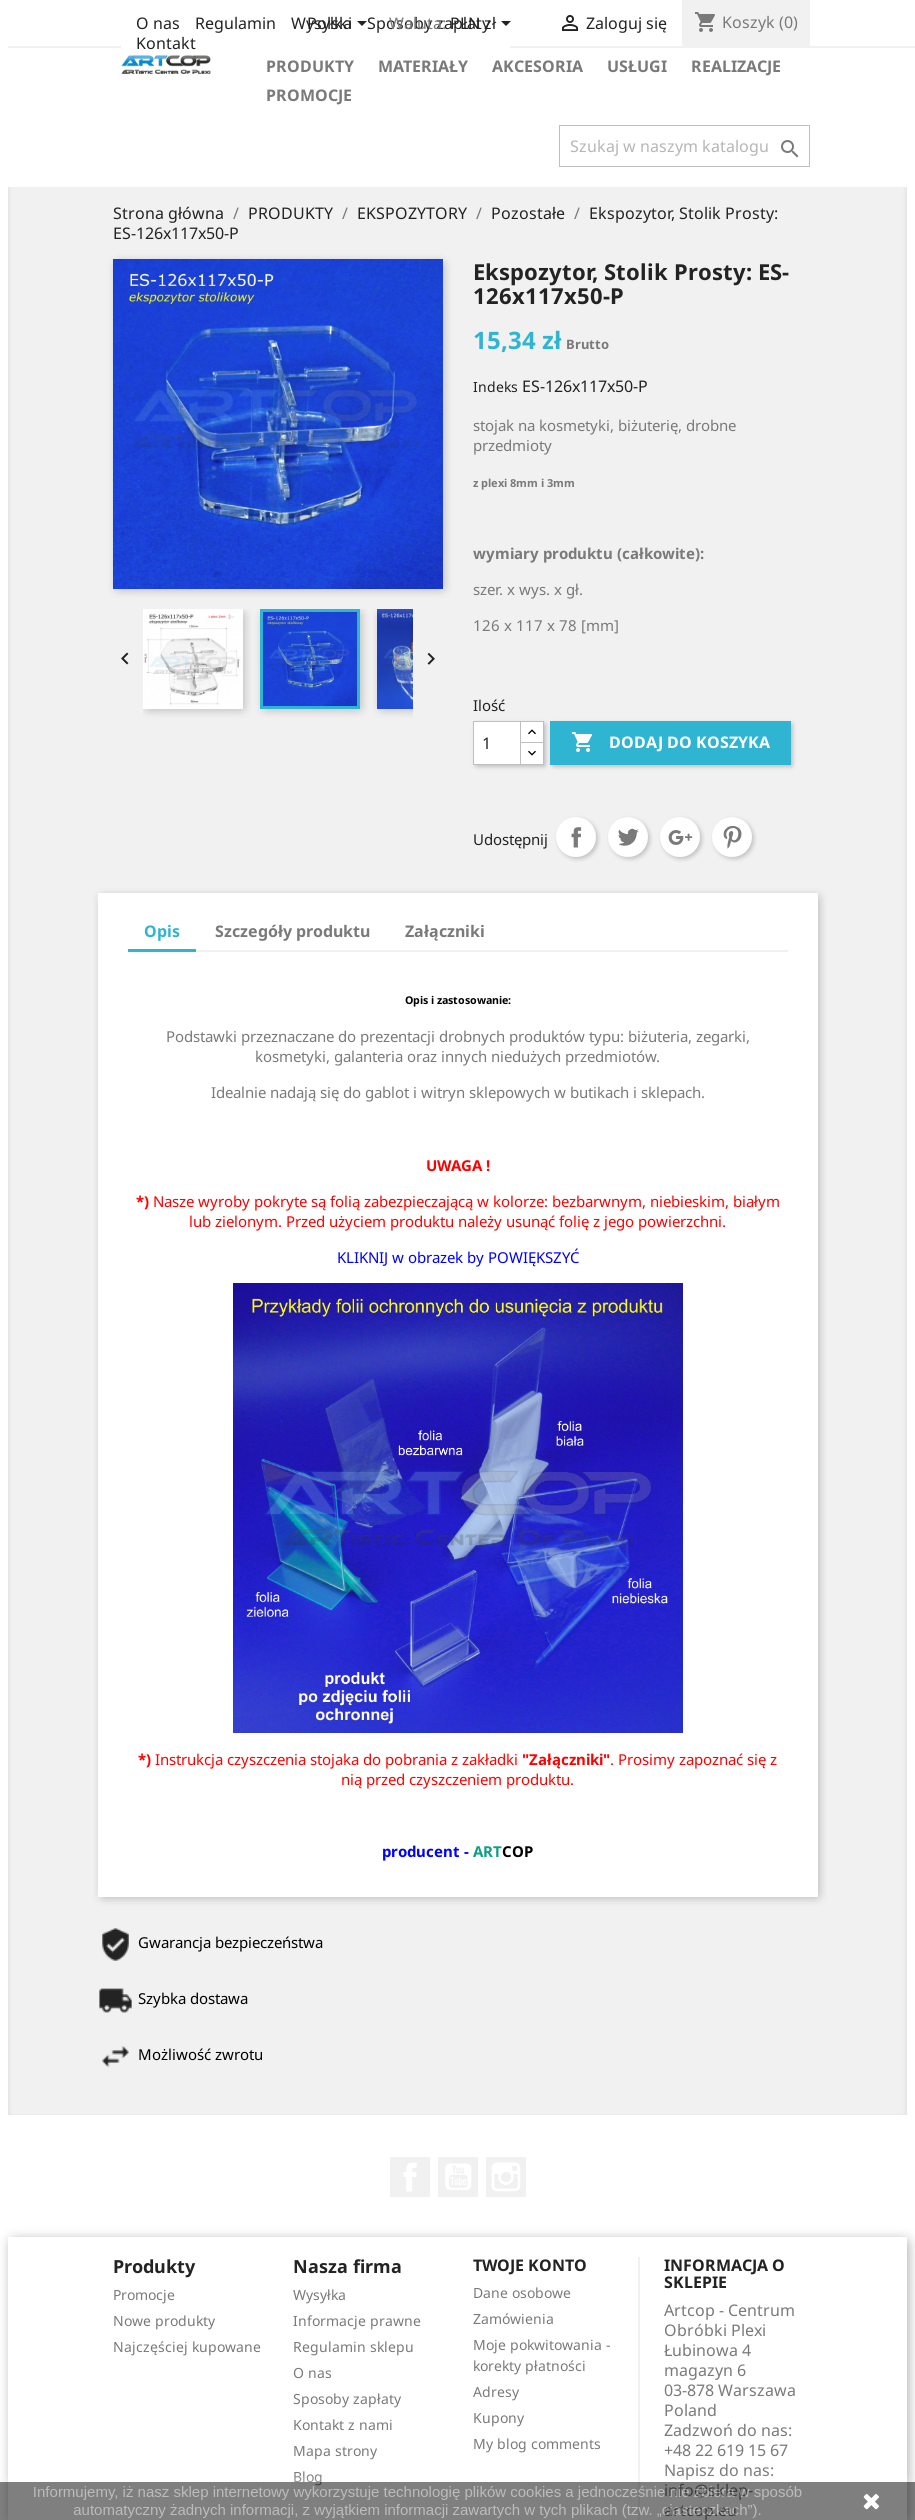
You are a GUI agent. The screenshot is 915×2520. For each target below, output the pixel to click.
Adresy (496, 2391)
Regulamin (235, 23)
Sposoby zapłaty (347, 2398)
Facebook (410, 2177)
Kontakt (166, 43)
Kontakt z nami (343, 2424)
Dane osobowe (522, 2292)
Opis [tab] (162, 931)
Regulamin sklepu (353, 2346)
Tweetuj (628, 837)
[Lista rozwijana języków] (340, 25)
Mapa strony (335, 2450)
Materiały (423, 66)
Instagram (506, 2177)
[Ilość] (497, 743)
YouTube (458, 2177)
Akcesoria (537, 66)
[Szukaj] (684, 146)
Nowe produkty (164, 2320)
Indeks (495, 386)
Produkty (310, 66)
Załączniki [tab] (445, 931)
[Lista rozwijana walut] (484, 25)
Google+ (680, 837)
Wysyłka (319, 2294)
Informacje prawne (357, 2320)
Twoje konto (530, 2265)
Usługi (637, 66)
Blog (308, 2476)
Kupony (498, 2417)
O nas (158, 23)
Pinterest (732, 837)
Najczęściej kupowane (187, 2346)
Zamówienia (513, 2318)
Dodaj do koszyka (670, 743)
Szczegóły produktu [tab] (292, 931)
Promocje (309, 95)
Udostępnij (576, 837)
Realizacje (736, 66)
